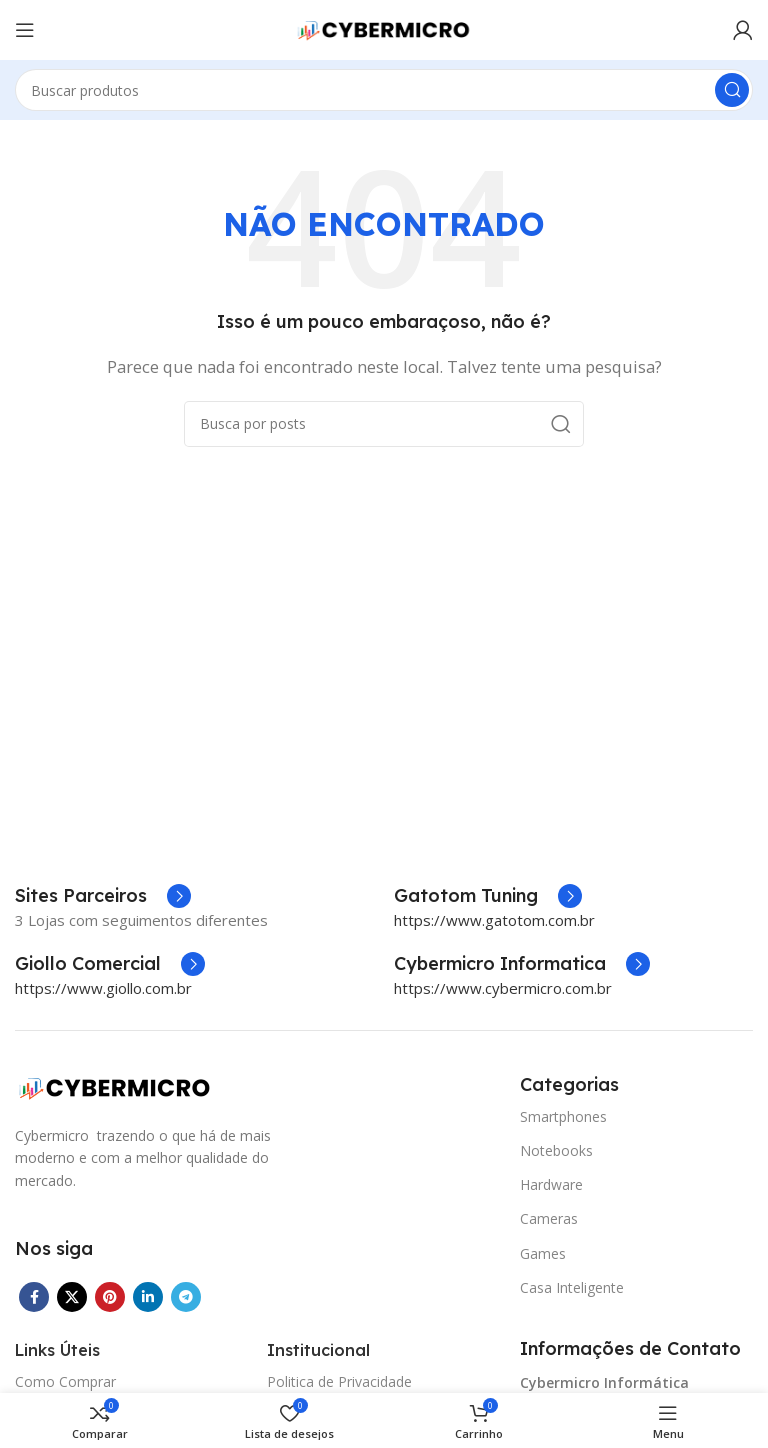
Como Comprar (65, 1381)
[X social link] (72, 1297)
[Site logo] (384, 28)
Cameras (549, 1218)
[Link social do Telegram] (186, 1297)
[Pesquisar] (384, 90)
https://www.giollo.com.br (103, 988)
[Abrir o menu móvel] (25, 30)
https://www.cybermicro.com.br (503, 988)
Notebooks (556, 1150)
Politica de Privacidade (339, 1381)
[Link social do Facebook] (34, 1297)
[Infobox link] (488, 896)
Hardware (551, 1184)
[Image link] (115, 1086)
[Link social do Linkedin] (148, 1297)
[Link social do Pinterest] (110, 1297)
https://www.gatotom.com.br (494, 920)
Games (543, 1253)
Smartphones (563, 1116)
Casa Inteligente (572, 1287)
